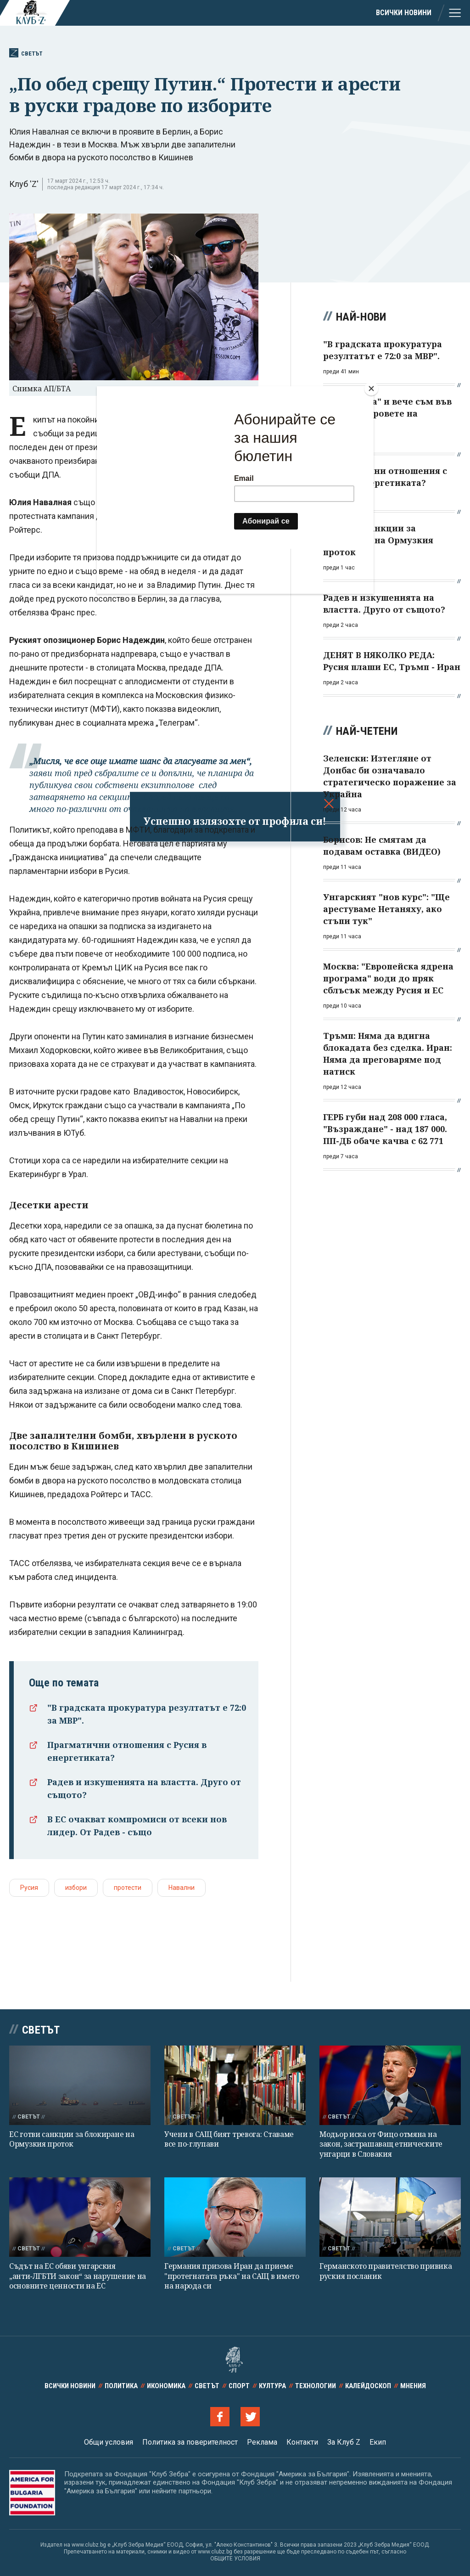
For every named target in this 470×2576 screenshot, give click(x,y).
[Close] (371, 388)
